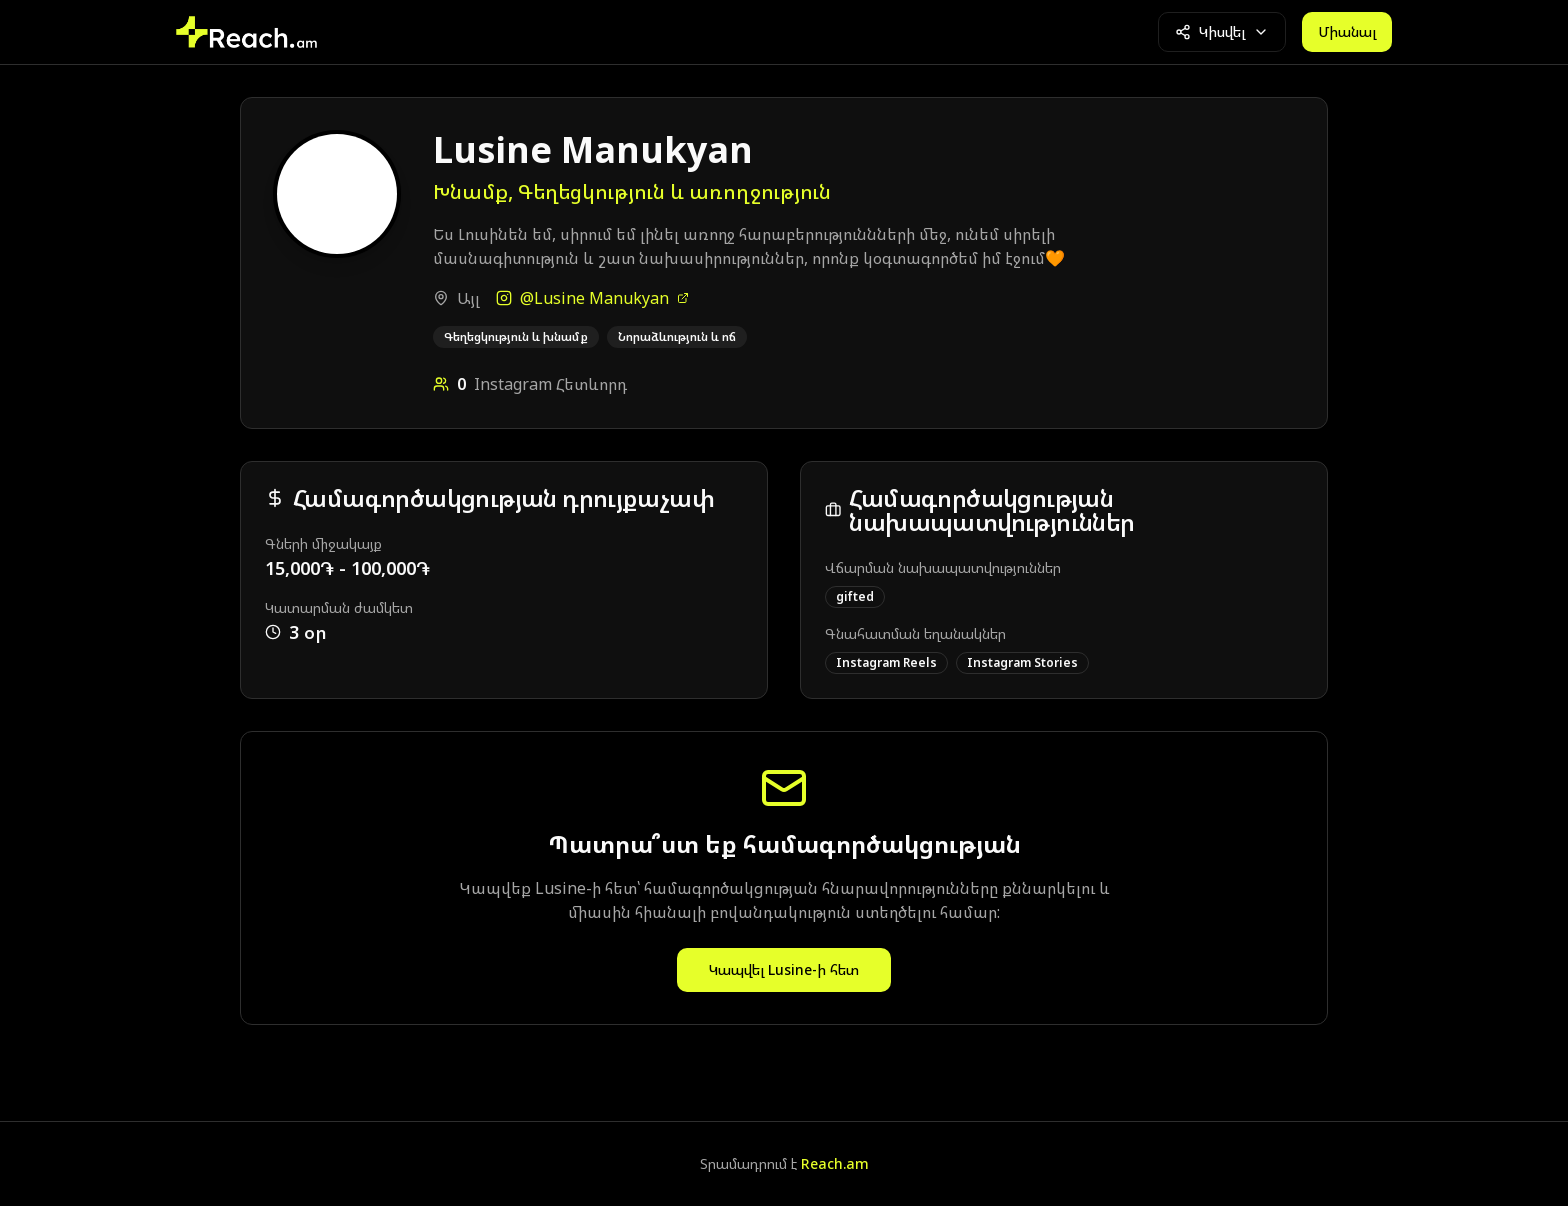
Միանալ (1347, 31)
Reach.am (835, 1163)
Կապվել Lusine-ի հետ (784, 969)
